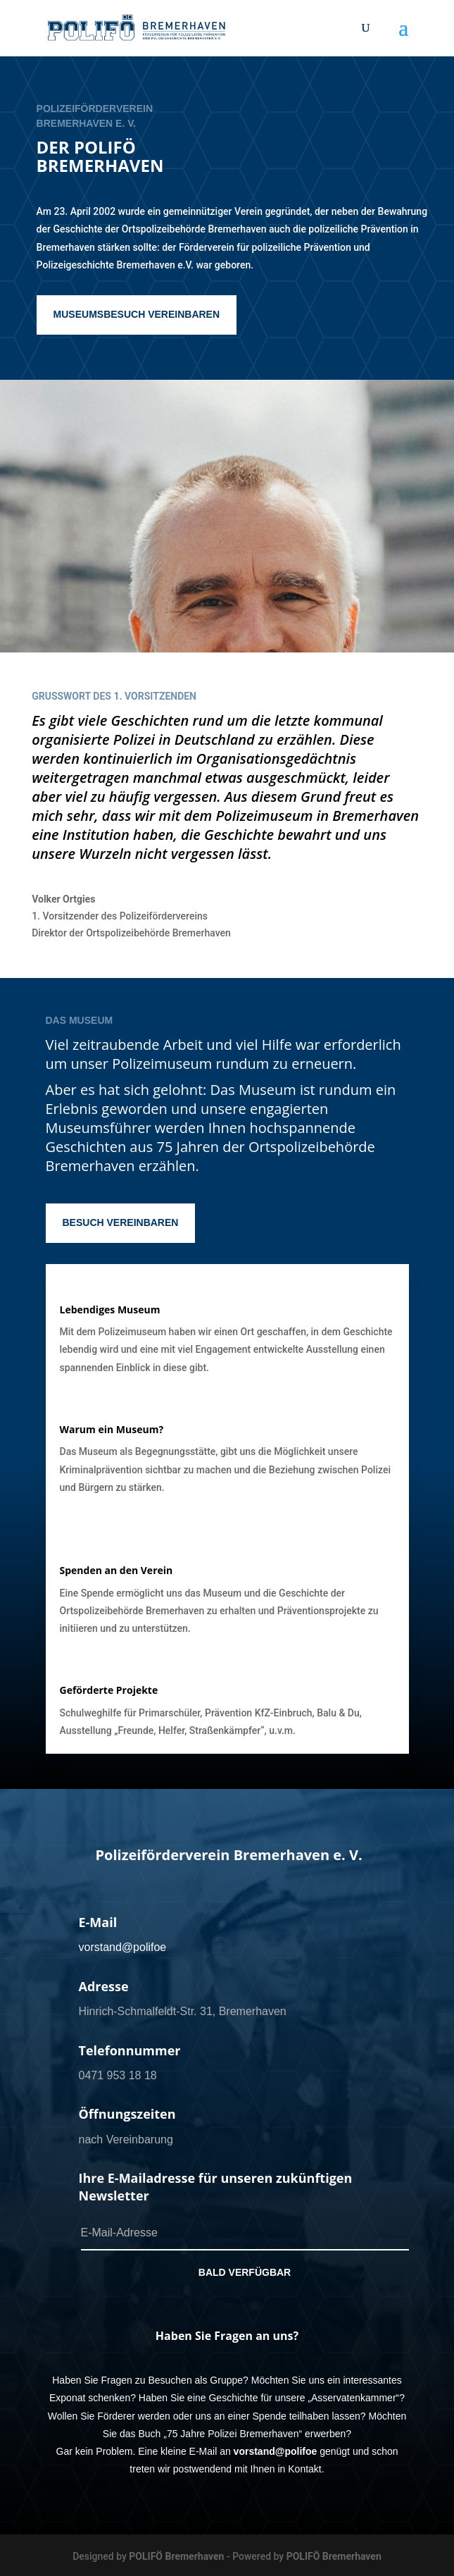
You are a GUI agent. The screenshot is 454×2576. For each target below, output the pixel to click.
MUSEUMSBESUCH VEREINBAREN (136, 314)
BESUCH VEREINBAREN (121, 1222)
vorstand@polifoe (123, 1947)
